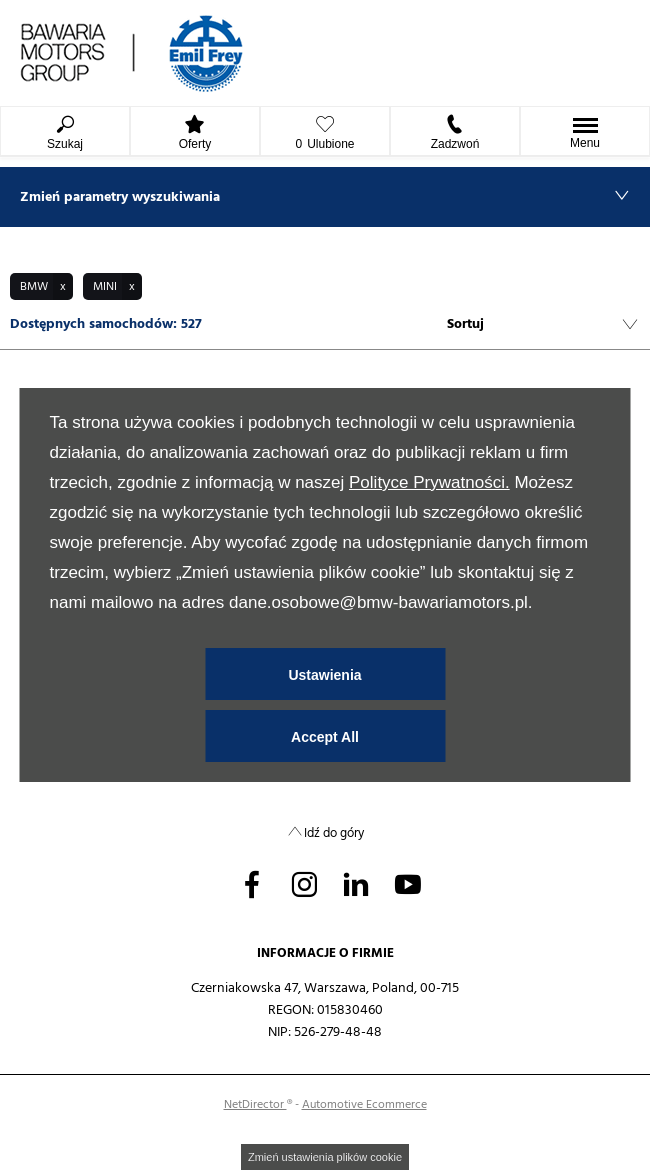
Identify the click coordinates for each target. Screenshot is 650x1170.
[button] (41, 286)
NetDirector (255, 1104)
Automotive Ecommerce (364, 1104)
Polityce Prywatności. (429, 482)
